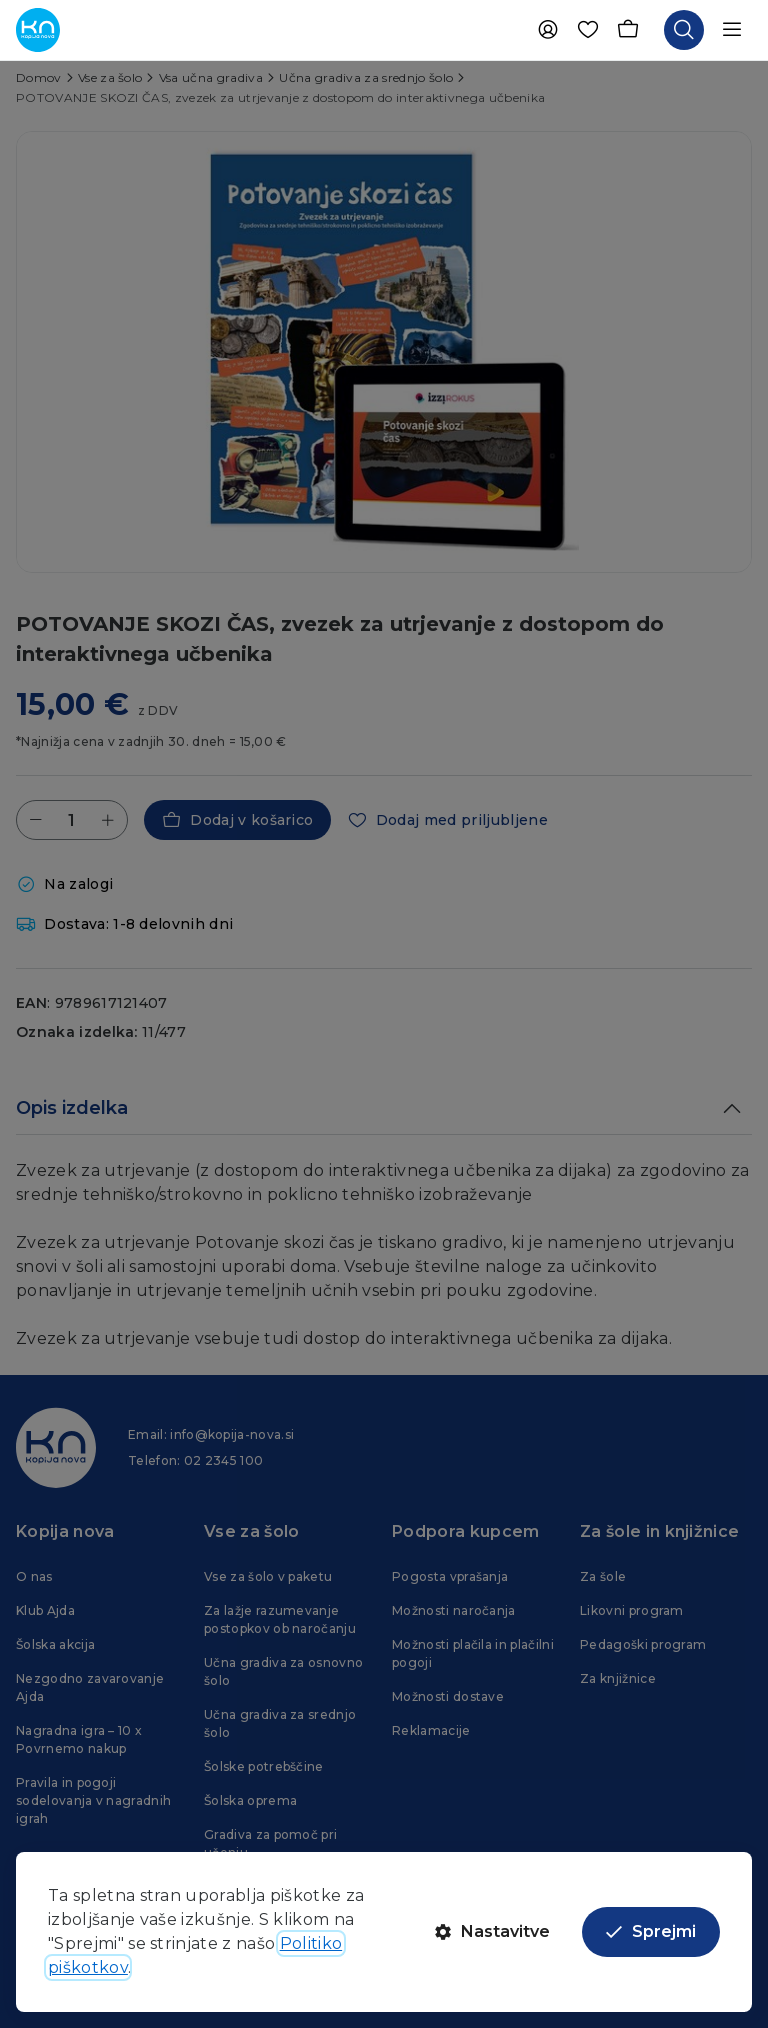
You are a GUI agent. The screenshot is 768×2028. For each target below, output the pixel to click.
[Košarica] (628, 30)
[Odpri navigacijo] (732, 30)
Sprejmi (651, 1931)
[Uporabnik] (548, 30)
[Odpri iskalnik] (684, 30)
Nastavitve (492, 1931)
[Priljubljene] (588, 30)
